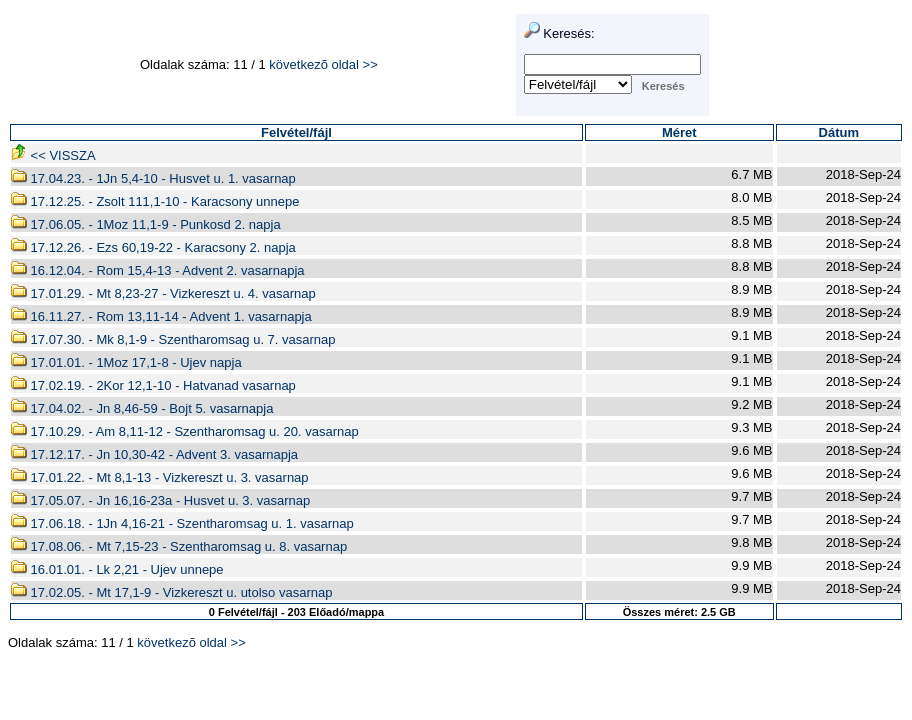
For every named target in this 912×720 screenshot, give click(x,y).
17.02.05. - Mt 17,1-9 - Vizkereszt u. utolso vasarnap (171, 592)
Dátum (839, 132)
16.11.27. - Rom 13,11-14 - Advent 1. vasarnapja (161, 316)
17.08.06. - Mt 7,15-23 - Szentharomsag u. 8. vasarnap (179, 546)
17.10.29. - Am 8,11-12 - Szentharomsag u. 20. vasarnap (185, 431)
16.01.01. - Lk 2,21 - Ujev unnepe (117, 569)
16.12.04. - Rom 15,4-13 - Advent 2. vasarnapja (158, 270)
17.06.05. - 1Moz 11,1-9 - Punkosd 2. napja (146, 224)
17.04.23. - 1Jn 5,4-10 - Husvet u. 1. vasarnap (153, 178)
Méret (679, 132)
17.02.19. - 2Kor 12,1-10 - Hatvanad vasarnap (153, 385)
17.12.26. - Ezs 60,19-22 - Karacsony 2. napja (153, 247)
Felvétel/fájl (296, 132)
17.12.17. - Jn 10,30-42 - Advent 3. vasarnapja (154, 454)
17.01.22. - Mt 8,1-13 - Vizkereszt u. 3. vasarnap (160, 477)
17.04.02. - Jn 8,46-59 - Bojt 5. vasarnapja (142, 408)
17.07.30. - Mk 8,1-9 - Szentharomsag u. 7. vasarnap (173, 339)
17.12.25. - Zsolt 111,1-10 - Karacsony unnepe (155, 201)
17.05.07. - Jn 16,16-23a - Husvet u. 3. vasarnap (160, 500)
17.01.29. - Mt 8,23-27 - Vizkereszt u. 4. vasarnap (163, 293)
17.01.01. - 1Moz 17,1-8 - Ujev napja (126, 362)
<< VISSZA (53, 155)
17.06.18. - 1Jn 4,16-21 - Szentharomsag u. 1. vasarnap (182, 523)
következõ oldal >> (323, 64)
